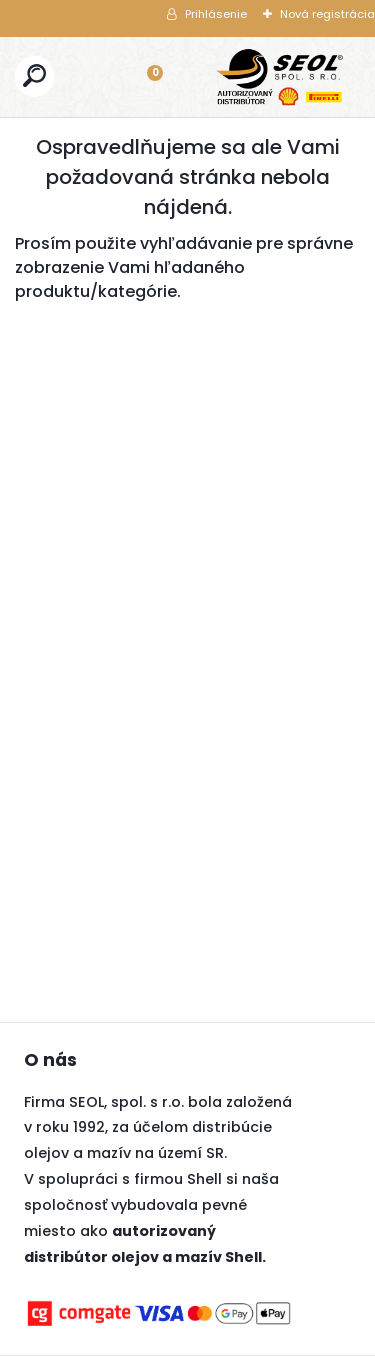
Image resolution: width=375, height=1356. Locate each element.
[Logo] (280, 77)
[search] (34, 75)
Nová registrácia (327, 14)
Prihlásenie (216, 14)
